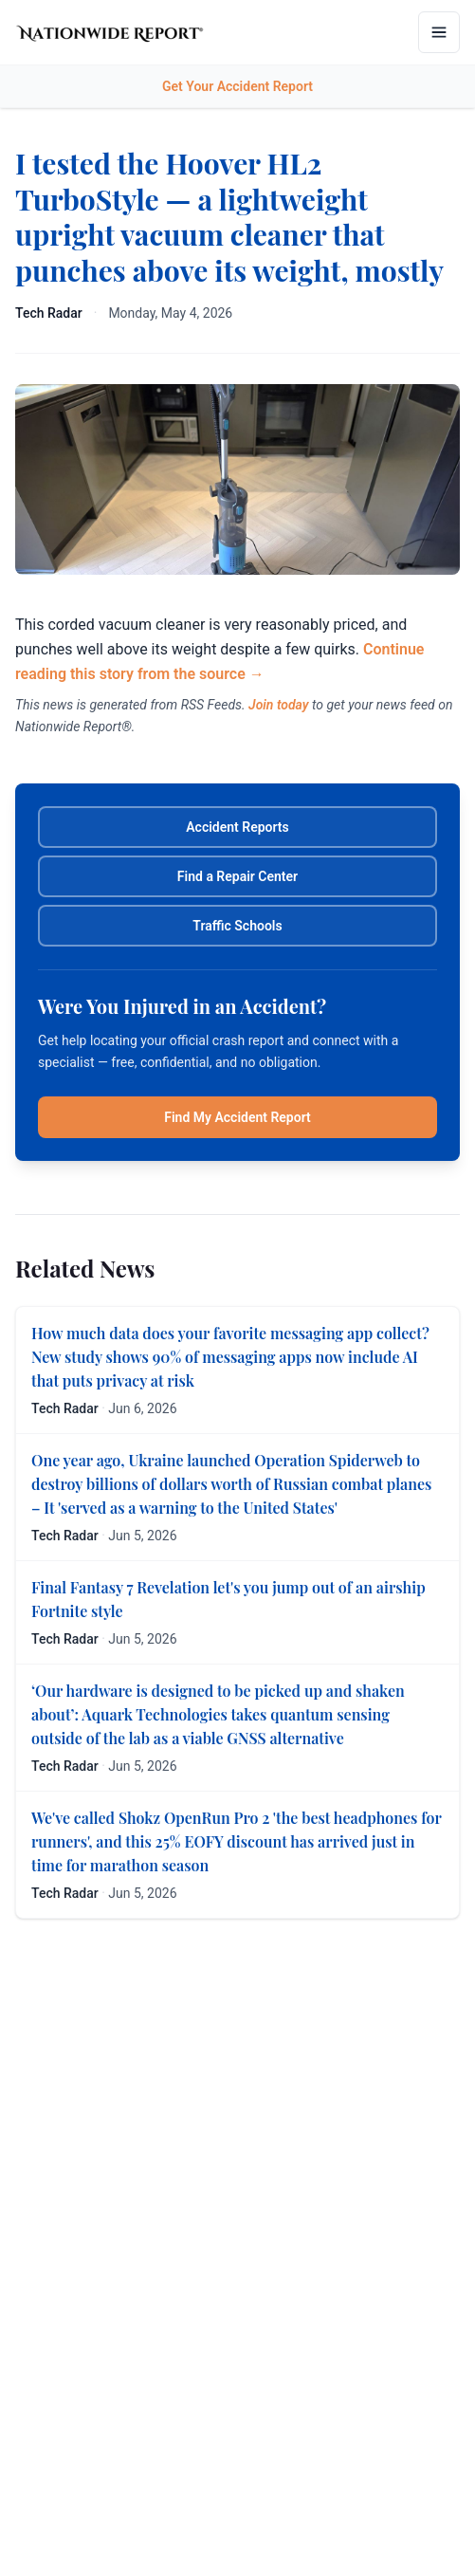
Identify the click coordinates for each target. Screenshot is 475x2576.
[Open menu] (439, 32)
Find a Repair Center (237, 876)
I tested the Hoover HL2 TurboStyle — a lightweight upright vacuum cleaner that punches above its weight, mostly (229, 216)
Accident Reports (237, 827)
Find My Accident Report (237, 1117)
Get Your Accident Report (237, 86)
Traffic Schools (237, 925)
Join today (278, 704)
